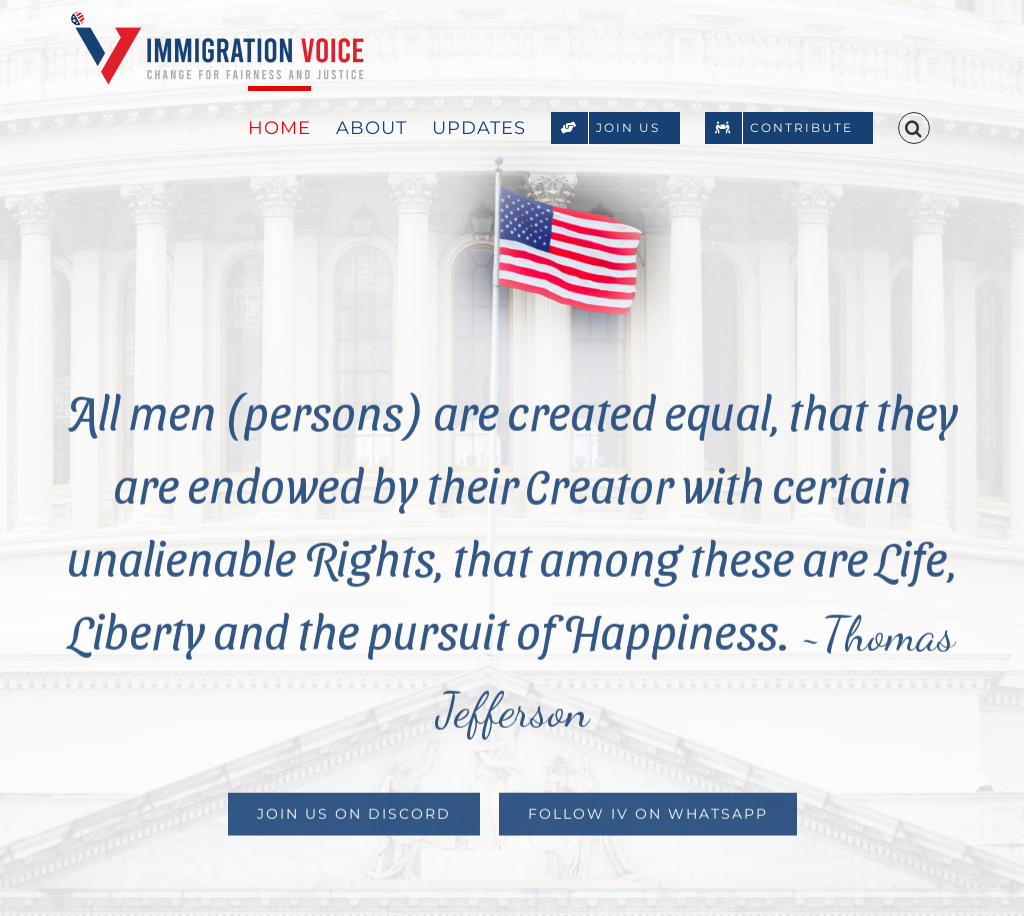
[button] (914, 126)
